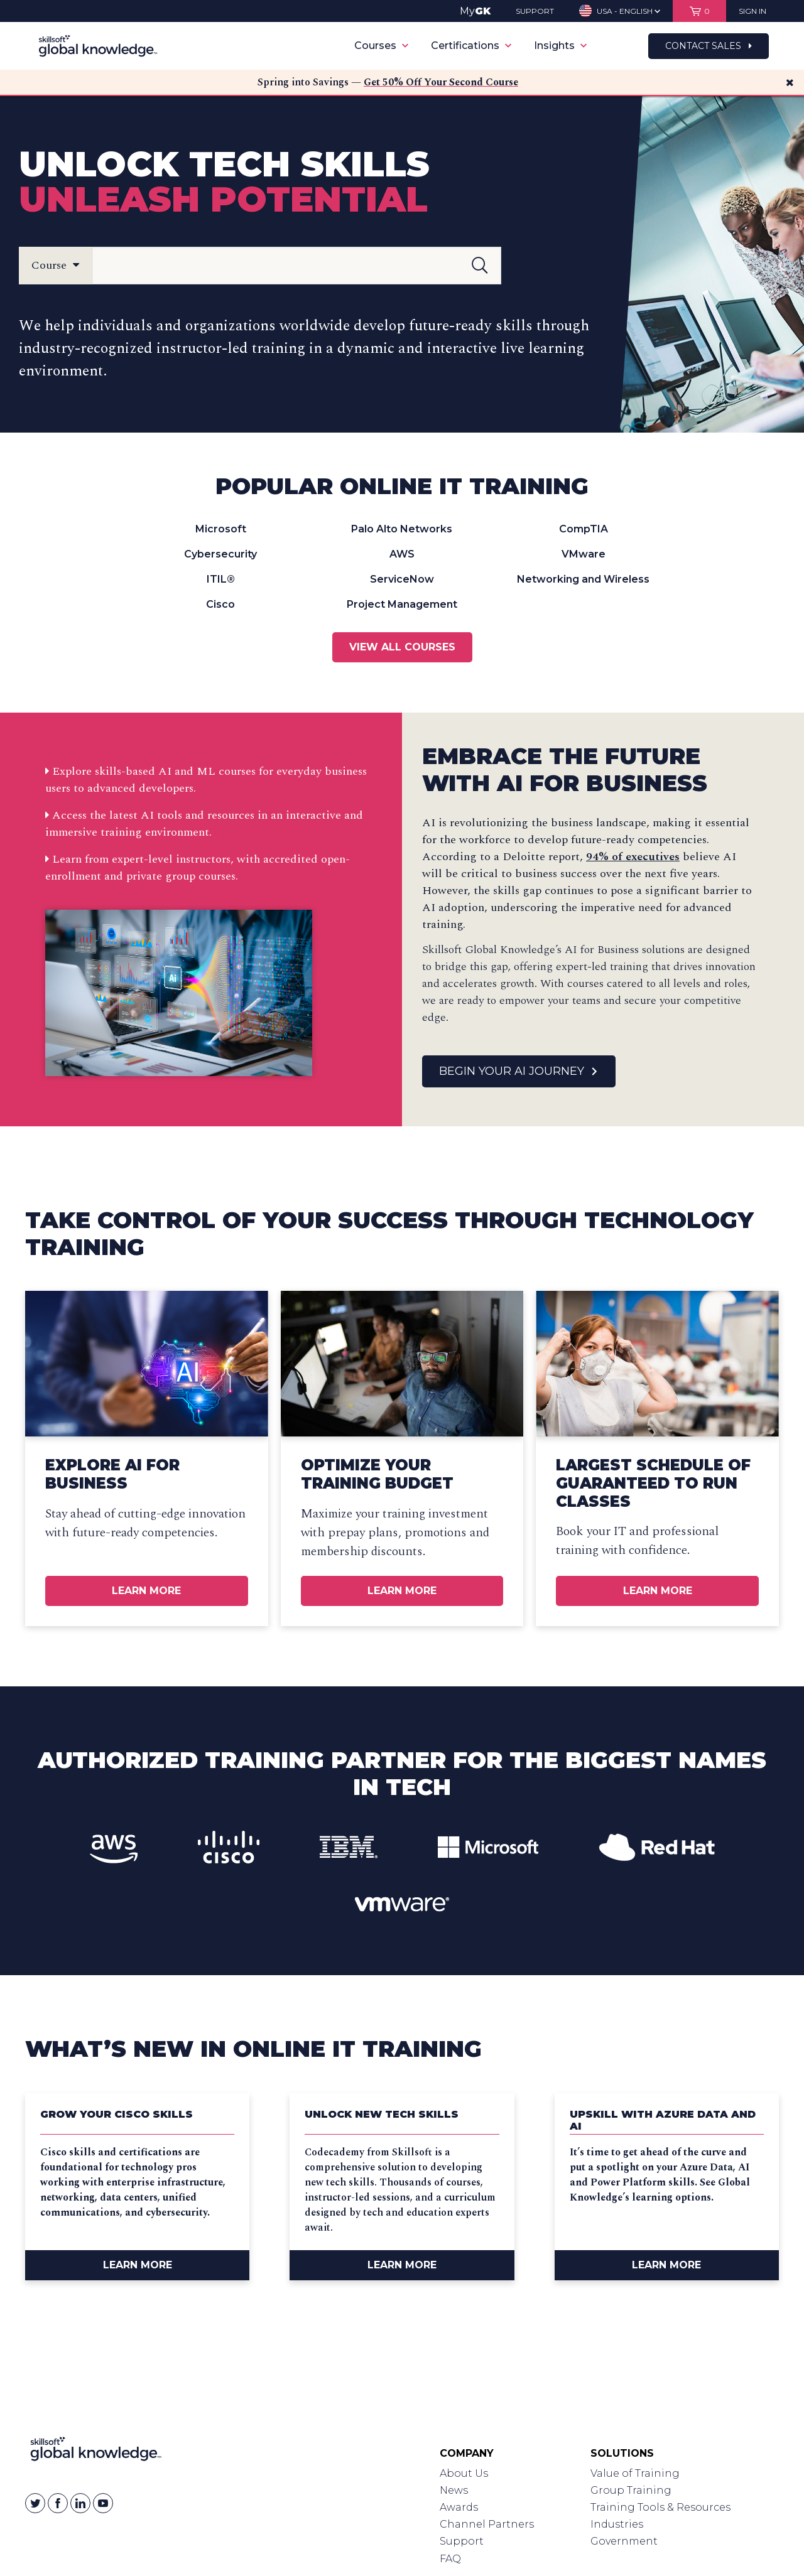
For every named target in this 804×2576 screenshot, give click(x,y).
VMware (584, 554)
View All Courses (402, 647)
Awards (459, 2507)
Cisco (220, 604)
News (454, 2490)
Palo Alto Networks (401, 529)
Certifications (471, 45)
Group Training (630, 2490)
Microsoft (220, 529)
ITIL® (221, 579)
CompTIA (583, 529)
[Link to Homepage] (95, 2451)
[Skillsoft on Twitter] (35, 2503)
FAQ (450, 2559)
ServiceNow (402, 579)
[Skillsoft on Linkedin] (80, 2503)
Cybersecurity (220, 554)
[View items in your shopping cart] (699, 11)
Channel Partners (487, 2524)
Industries (616, 2524)
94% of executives (633, 856)
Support (462, 2541)
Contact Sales (708, 45)
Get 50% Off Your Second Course (441, 82)
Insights (560, 45)
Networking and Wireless (583, 579)
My (475, 11)
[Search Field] (296, 265)
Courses (381, 45)
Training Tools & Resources (660, 2507)
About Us (464, 2473)
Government (624, 2541)
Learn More (146, 1591)
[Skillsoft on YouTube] (103, 2503)
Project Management (402, 604)
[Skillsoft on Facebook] (58, 2503)
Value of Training (635, 2473)
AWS (402, 554)
